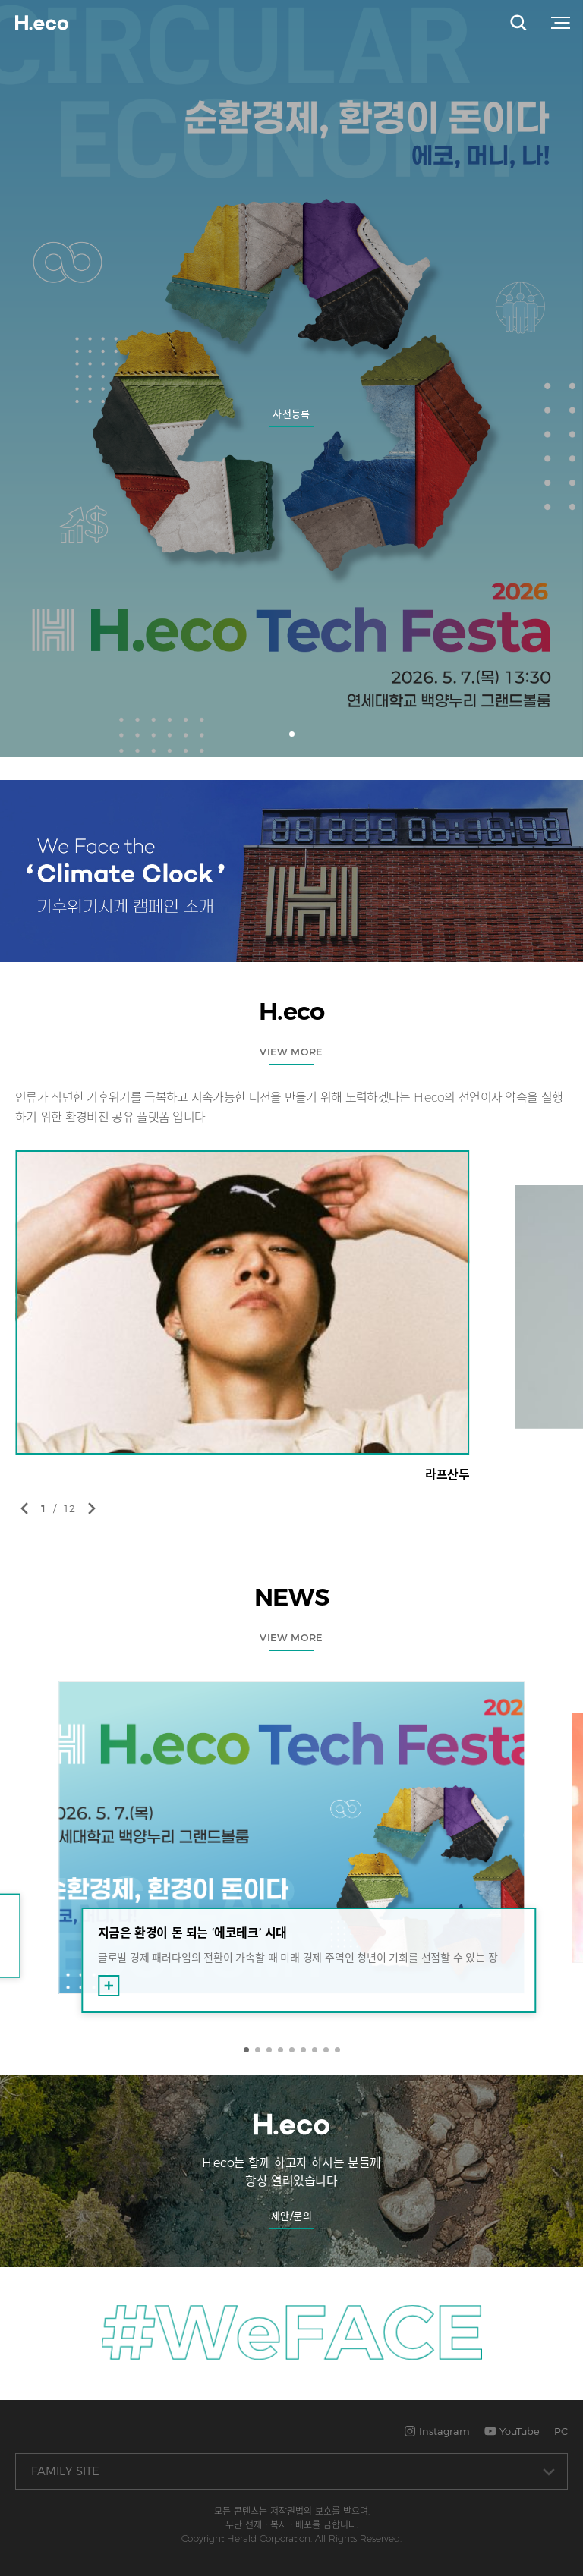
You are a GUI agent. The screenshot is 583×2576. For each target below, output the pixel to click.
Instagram (437, 2431)
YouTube (512, 2431)
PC (561, 2431)
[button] (292, 734)
